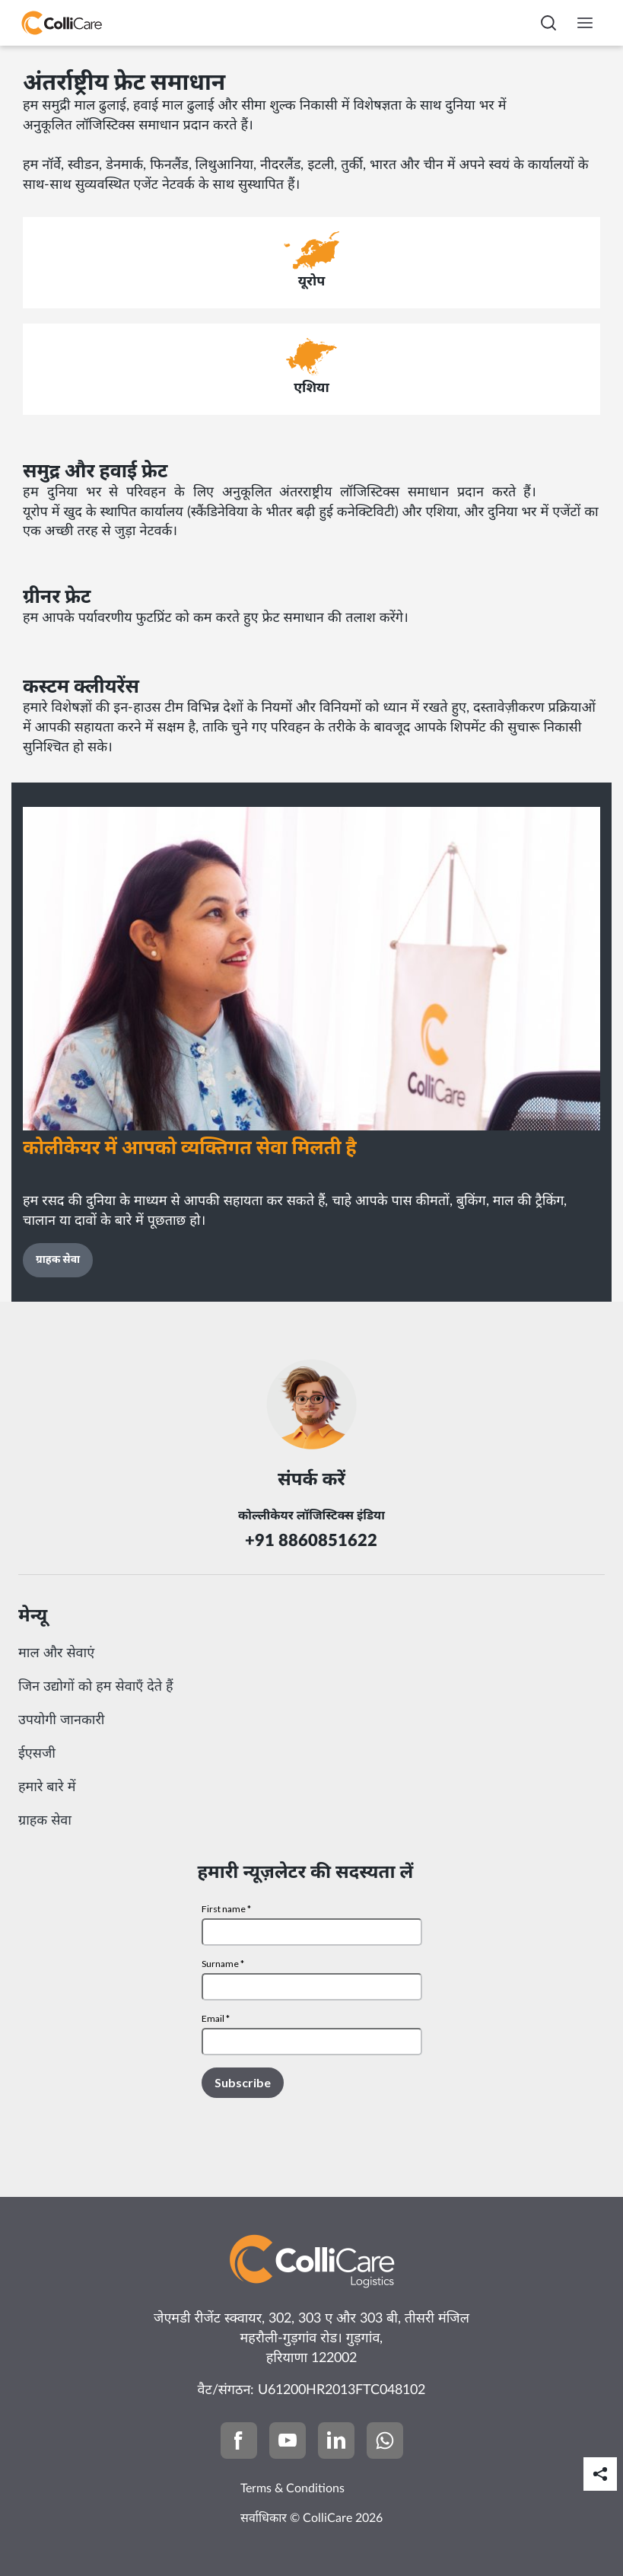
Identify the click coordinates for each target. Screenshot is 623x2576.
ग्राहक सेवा (45, 1821)
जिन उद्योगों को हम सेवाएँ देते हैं (95, 1687)
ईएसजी (37, 1754)
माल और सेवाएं (56, 1653)
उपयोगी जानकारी (61, 1720)
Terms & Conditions (292, 2488)
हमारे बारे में (46, 1787)
